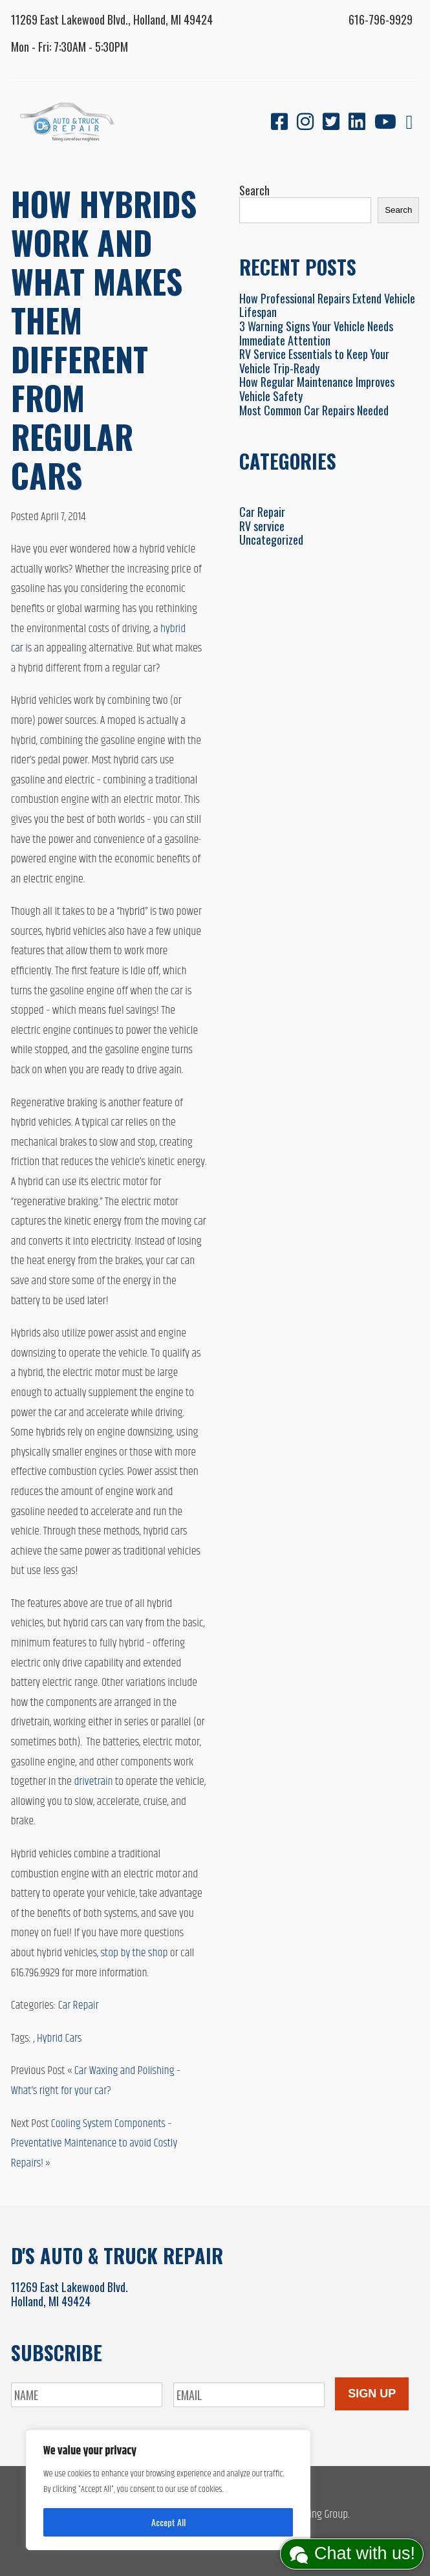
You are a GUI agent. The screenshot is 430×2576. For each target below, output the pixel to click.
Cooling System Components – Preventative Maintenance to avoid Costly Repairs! (94, 2143)
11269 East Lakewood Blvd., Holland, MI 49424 (112, 19)
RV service (262, 526)
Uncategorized (271, 539)
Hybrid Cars (59, 2038)
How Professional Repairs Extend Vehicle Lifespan (327, 305)
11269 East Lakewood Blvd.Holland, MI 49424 (69, 2293)
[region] (168, 2490)
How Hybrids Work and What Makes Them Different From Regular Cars (104, 339)
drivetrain (93, 1782)
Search (254, 190)
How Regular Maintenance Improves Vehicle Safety (316, 388)
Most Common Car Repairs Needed (314, 410)
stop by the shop (134, 1953)
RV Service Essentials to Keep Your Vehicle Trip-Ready (314, 361)
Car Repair (78, 2005)
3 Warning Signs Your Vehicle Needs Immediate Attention (316, 333)
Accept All (168, 2522)
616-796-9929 (381, 19)
